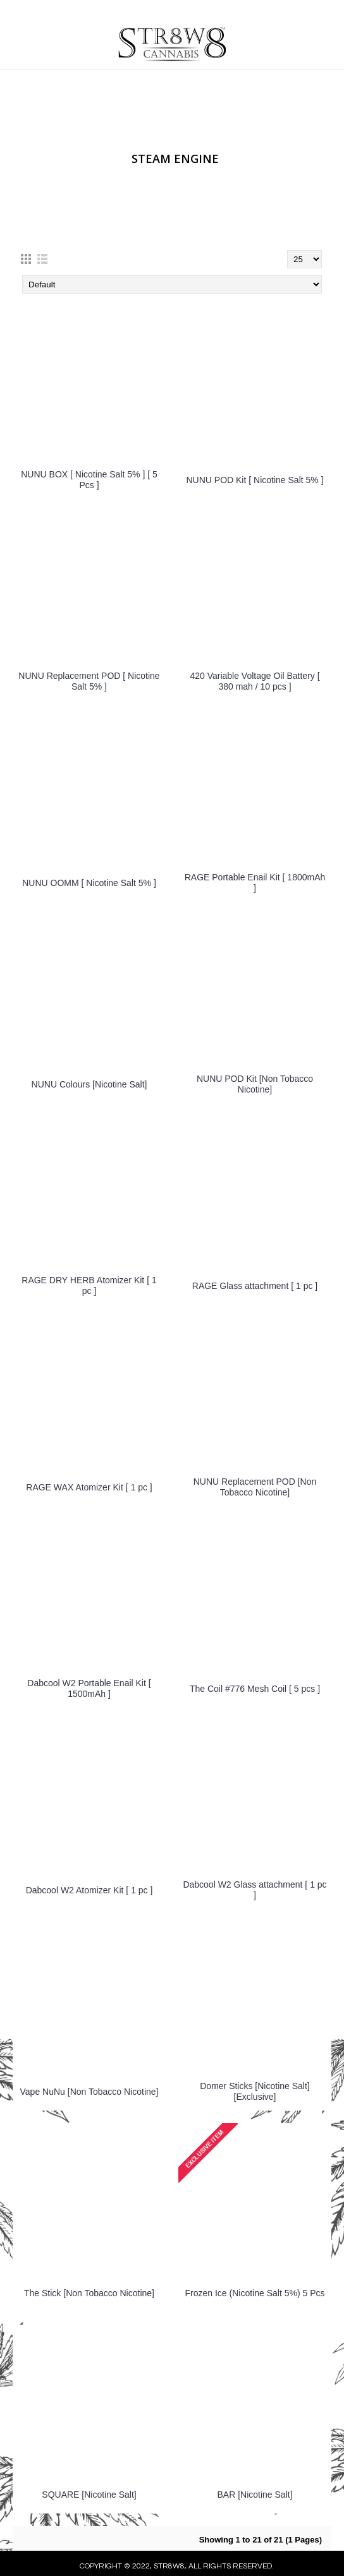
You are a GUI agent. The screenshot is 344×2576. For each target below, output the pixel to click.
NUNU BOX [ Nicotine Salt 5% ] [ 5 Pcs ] (89, 479)
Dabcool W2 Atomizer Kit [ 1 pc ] (89, 1890)
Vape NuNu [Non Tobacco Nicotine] (89, 2092)
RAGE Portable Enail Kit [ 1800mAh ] (255, 882)
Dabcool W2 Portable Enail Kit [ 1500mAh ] (88, 1688)
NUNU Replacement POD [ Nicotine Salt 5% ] (88, 681)
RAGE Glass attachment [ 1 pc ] (254, 1286)
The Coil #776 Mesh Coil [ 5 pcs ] (255, 1689)
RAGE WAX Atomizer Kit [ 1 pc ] (89, 1487)
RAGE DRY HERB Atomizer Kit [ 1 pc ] (89, 1285)
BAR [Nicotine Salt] (254, 2494)
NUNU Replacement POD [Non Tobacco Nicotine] (255, 1487)
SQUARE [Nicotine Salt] (89, 2494)
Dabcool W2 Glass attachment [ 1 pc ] (254, 1889)
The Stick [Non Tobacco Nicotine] (89, 2293)
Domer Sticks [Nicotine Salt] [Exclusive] (255, 2091)
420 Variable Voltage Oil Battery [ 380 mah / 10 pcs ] (254, 681)
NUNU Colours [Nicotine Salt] (89, 1084)
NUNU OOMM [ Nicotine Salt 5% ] (89, 883)
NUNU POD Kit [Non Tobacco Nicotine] (255, 1084)
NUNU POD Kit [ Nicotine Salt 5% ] (254, 480)
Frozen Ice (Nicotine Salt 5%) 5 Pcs (255, 2293)
